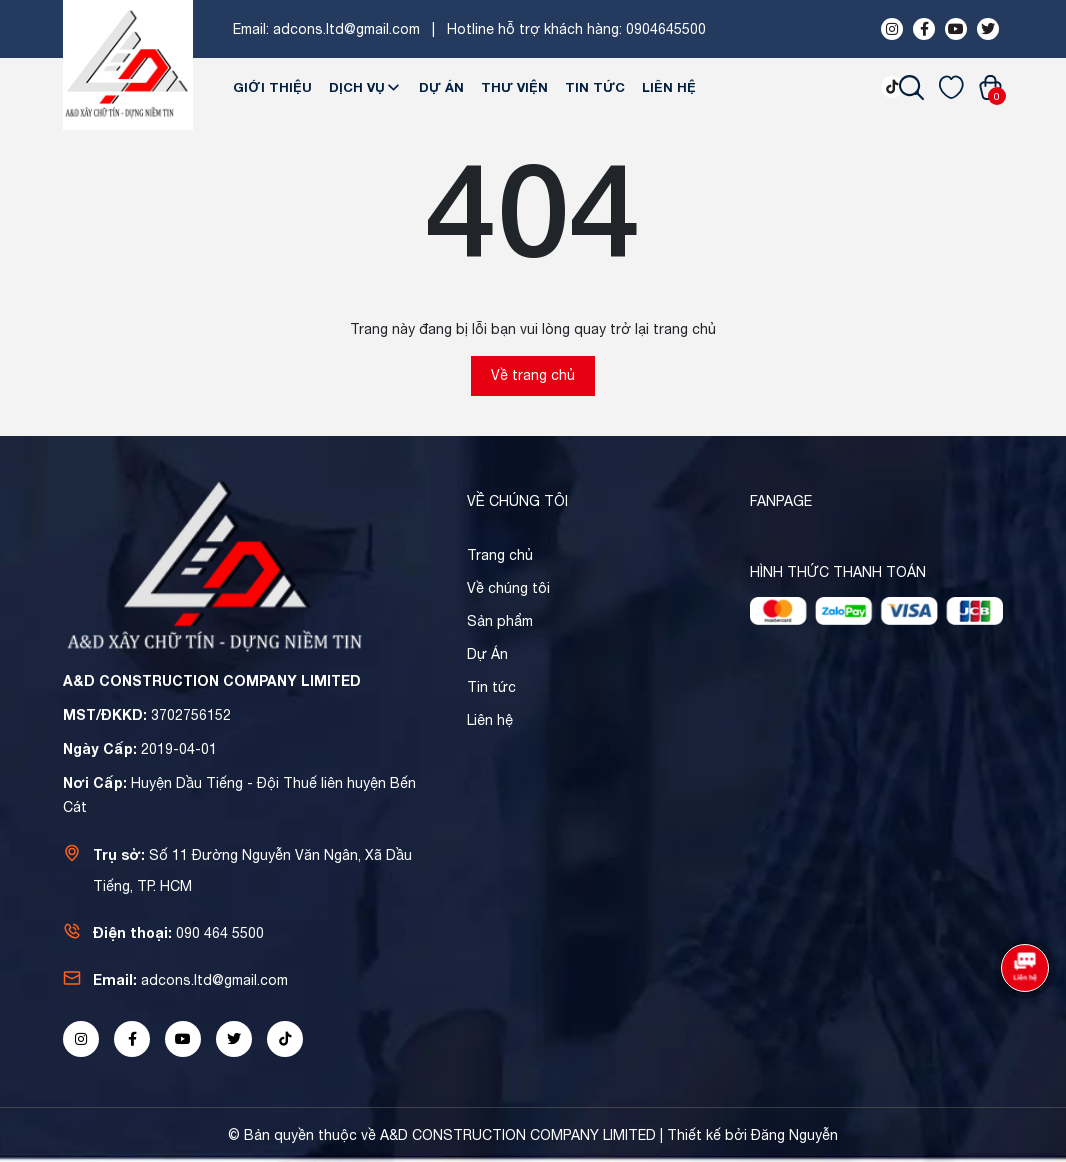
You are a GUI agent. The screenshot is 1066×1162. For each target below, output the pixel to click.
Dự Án (441, 87)
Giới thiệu (272, 87)
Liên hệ (669, 87)
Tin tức (595, 87)
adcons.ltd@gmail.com (346, 29)
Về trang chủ (533, 375)
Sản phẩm (500, 621)
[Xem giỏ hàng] (990, 87)
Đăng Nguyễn (794, 1135)
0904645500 (666, 29)
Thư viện (514, 87)
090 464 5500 (220, 933)
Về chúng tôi (508, 588)
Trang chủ (500, 555)
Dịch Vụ (365, 87)
